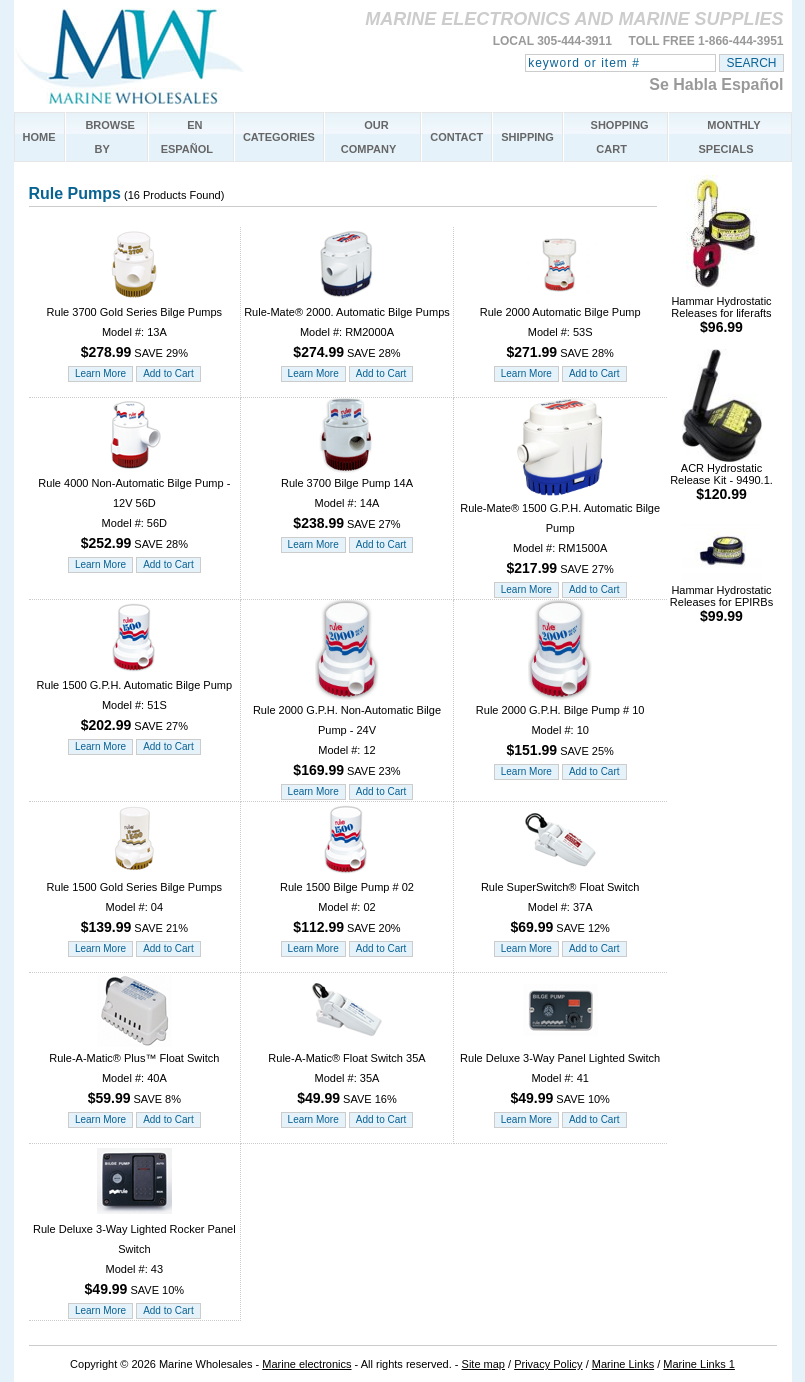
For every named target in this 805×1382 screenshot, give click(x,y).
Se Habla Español (716, 84)
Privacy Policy (548, 1364)
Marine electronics (306, 1364)
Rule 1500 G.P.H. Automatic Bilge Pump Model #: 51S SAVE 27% (134, 698)
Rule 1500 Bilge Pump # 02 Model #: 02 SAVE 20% (347, 900)
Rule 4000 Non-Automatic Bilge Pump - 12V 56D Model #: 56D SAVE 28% (134, 506)
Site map (483, 1364)
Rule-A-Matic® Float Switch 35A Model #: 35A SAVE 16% (346, 1071)
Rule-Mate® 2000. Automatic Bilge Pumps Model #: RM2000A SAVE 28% (347, 325)
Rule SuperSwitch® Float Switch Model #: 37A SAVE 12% (560, 900)
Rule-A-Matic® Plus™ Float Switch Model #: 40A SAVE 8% (134, 1071)
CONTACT (456, 137)
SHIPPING (527, 137)
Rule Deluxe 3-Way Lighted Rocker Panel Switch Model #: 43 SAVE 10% (134, 1252)
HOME (39, 137)
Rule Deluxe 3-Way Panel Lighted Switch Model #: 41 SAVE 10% (560, 1071)
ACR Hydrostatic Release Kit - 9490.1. (721, 476)
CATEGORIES (279, 137)
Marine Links (623, 1364)
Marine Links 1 (699, 1364)
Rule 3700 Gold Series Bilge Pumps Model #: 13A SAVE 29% (134, 325)
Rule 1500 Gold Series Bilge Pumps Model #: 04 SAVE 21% (134, 900)
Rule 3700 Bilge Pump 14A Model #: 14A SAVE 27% (347, 496)
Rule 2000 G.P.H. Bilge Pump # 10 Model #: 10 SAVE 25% (560, 723)
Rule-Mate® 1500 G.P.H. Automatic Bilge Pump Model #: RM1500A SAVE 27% (560, 531)
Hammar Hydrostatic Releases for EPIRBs (721, 598)
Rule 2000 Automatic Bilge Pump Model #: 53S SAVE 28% (560, 325)
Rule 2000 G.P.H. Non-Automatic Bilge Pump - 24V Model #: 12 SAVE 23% (347, 733)
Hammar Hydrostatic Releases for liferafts (721, 309)
